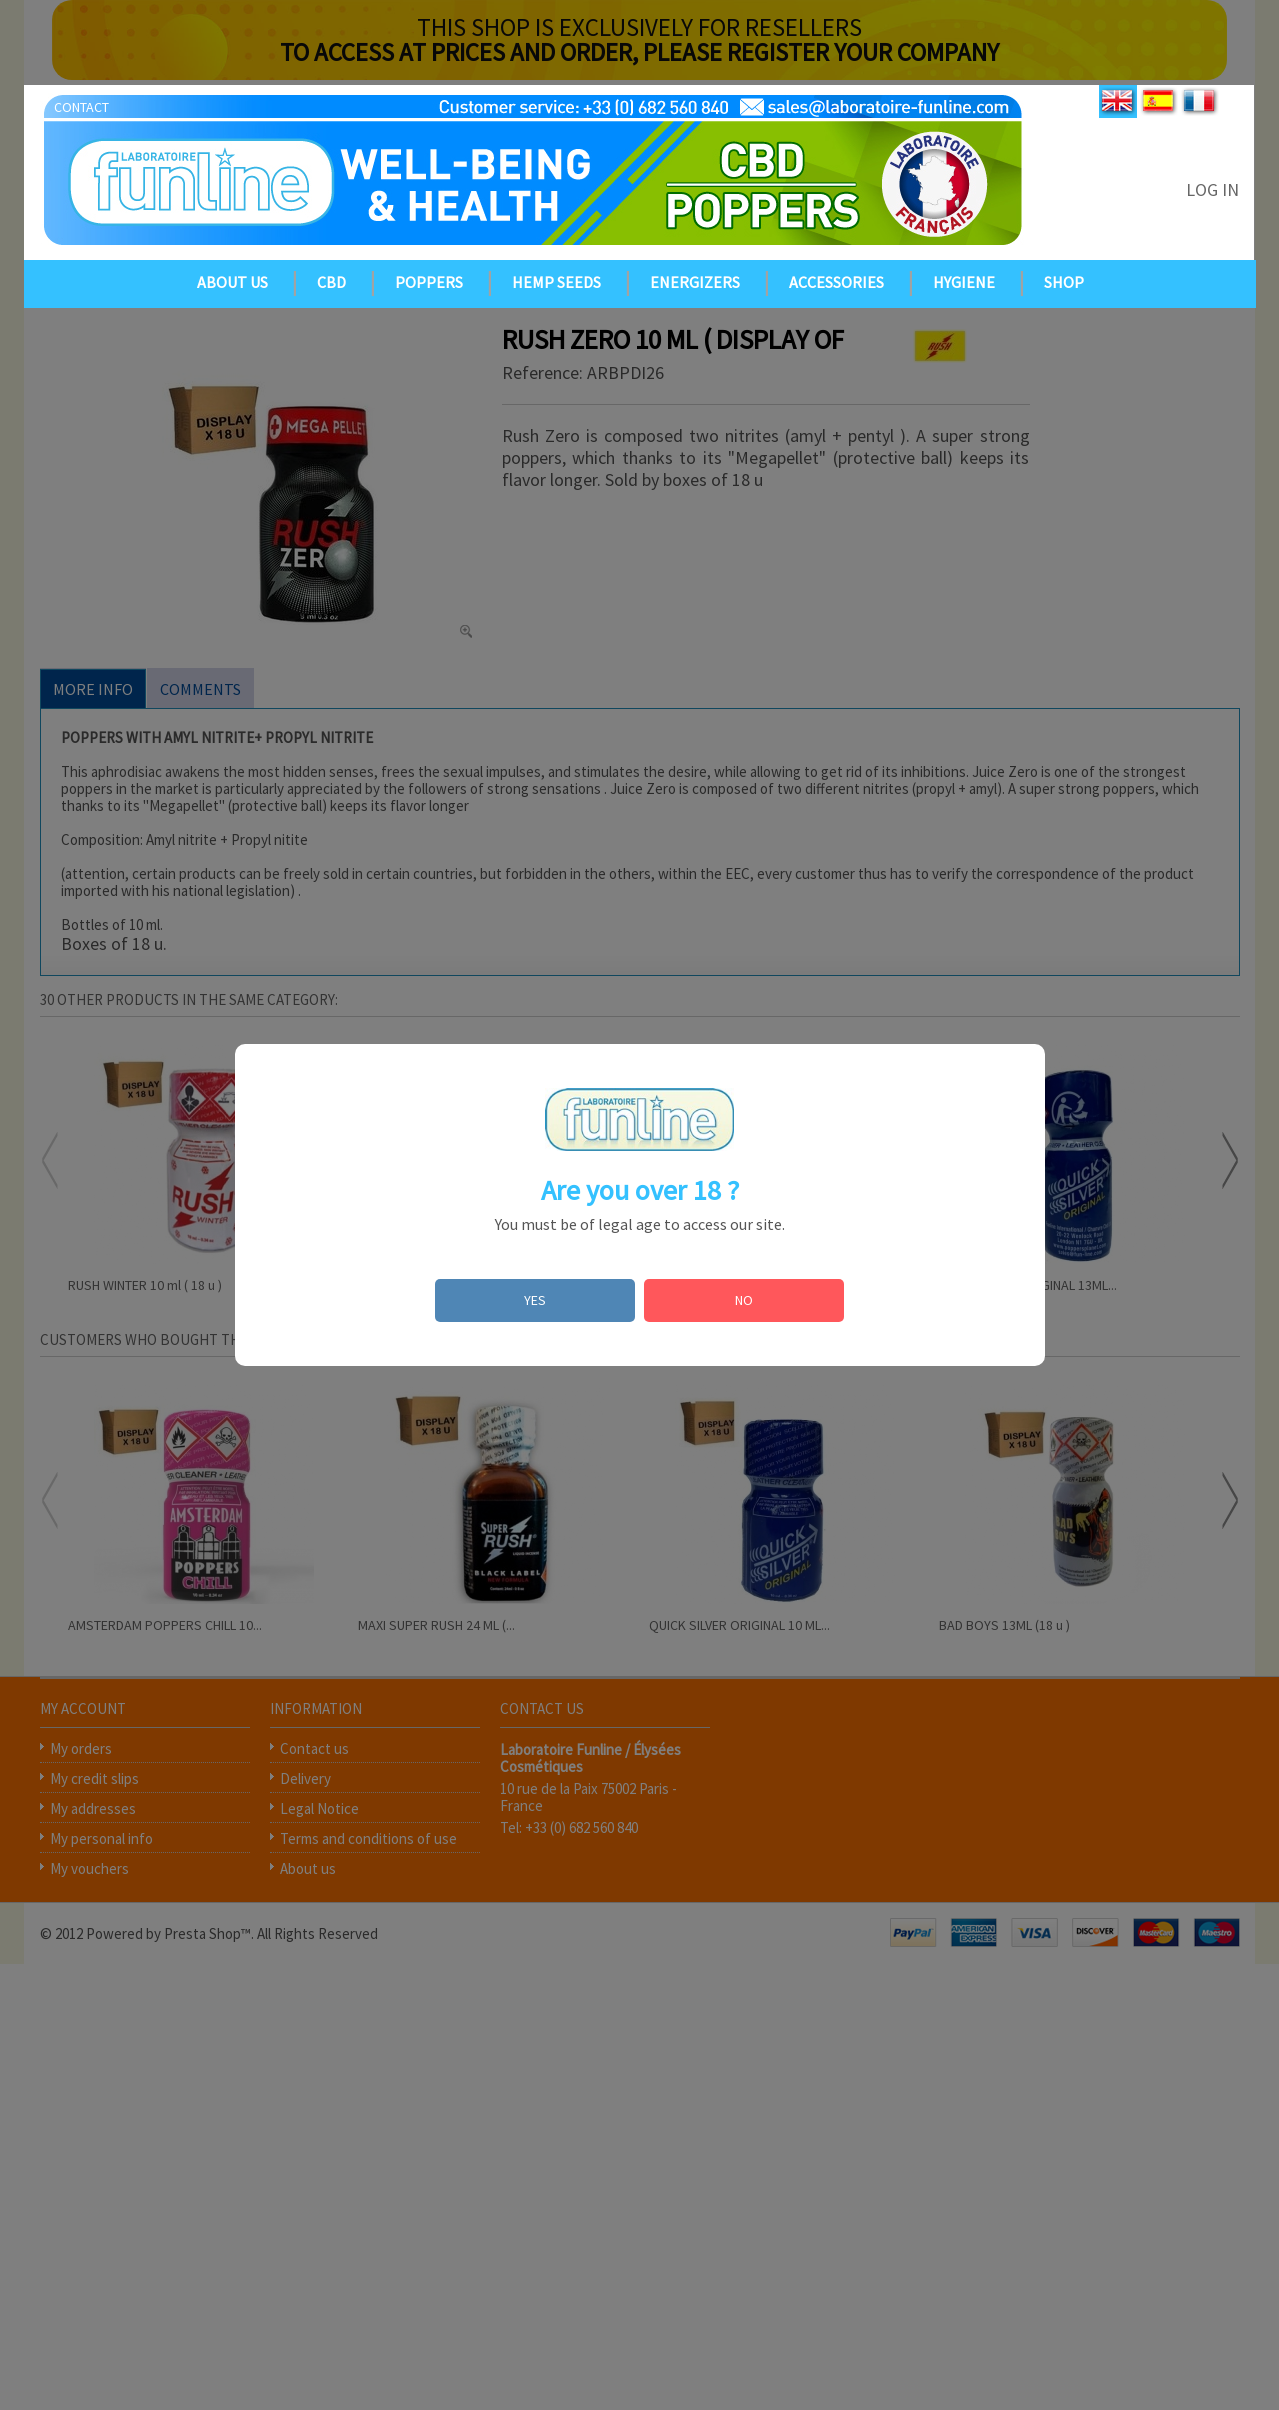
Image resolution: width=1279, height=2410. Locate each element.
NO (744, 1300)
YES (535, 1300)
